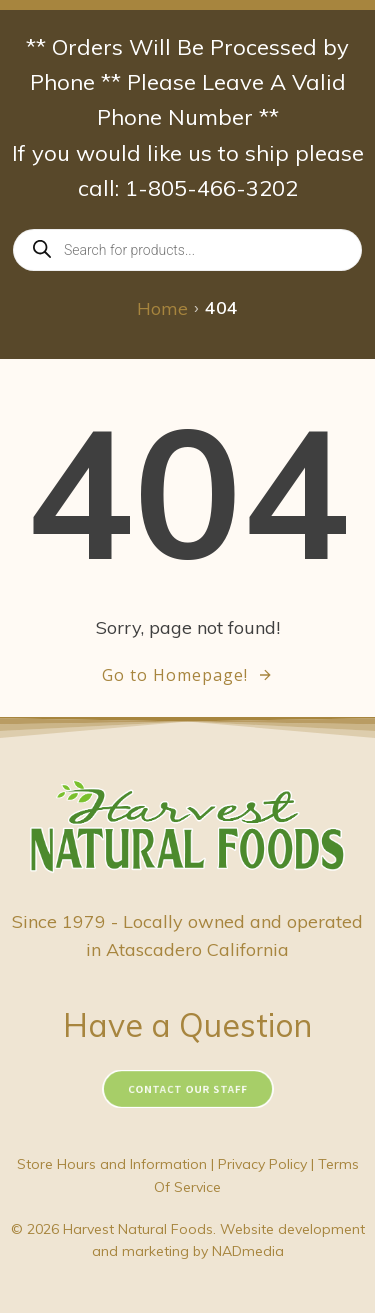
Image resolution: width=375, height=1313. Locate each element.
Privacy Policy (262, 1164)
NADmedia (248, 1251)
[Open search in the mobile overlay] (187, 250)
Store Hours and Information (112, 1164)
